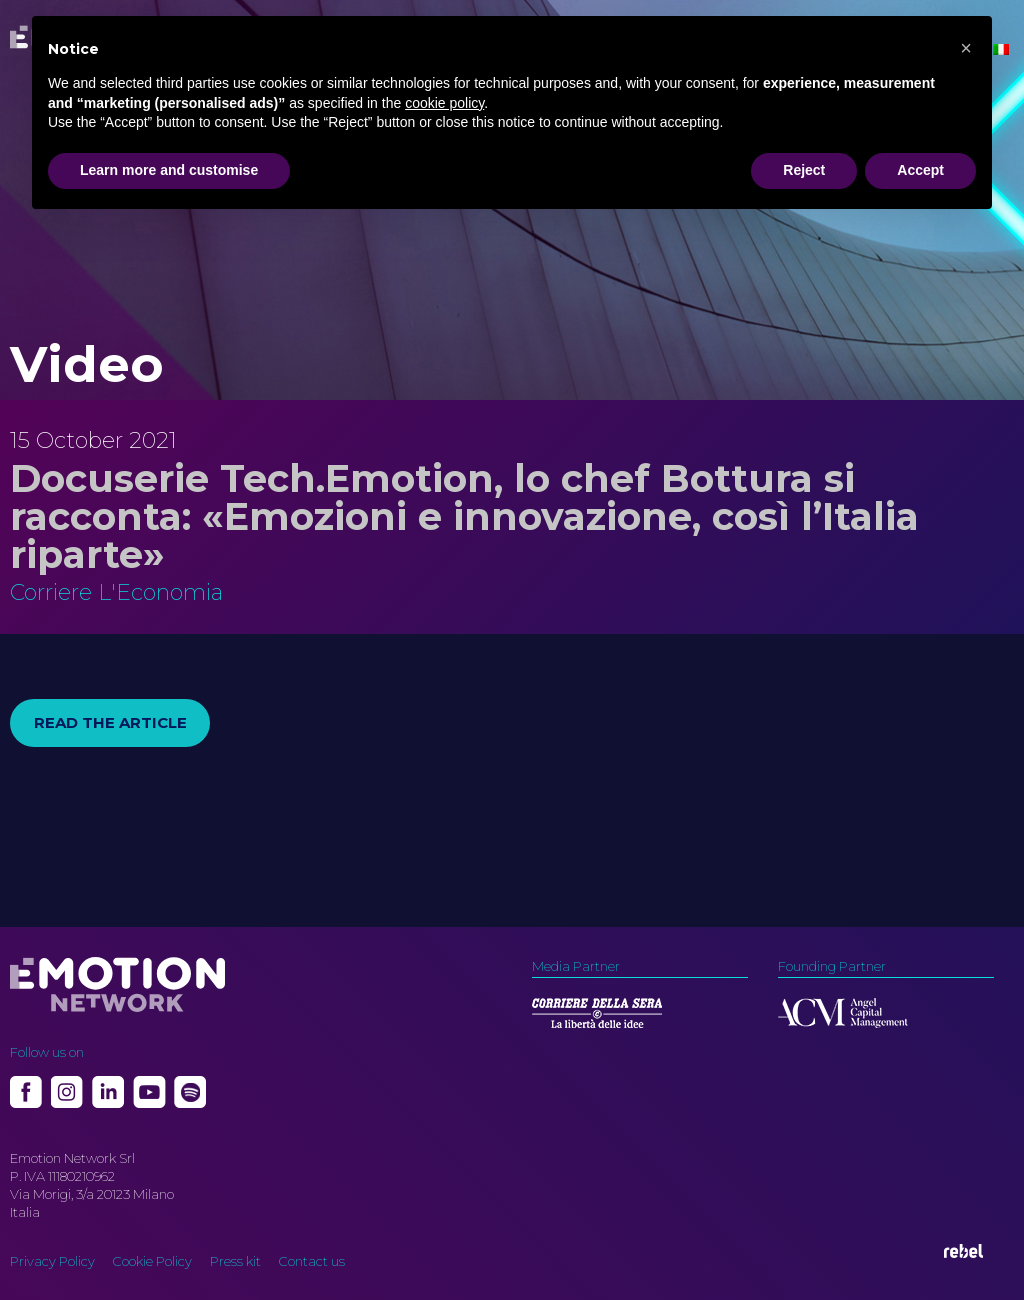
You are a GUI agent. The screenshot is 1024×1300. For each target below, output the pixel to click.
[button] (966, 48)
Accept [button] (920, 170)
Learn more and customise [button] (169, 170)
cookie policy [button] (444, 103)
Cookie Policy (152, 1261)
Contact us (312, 1261)
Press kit (235, 1261)
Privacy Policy (52, 1261)
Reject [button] (804, 170)
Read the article (110, 722)
